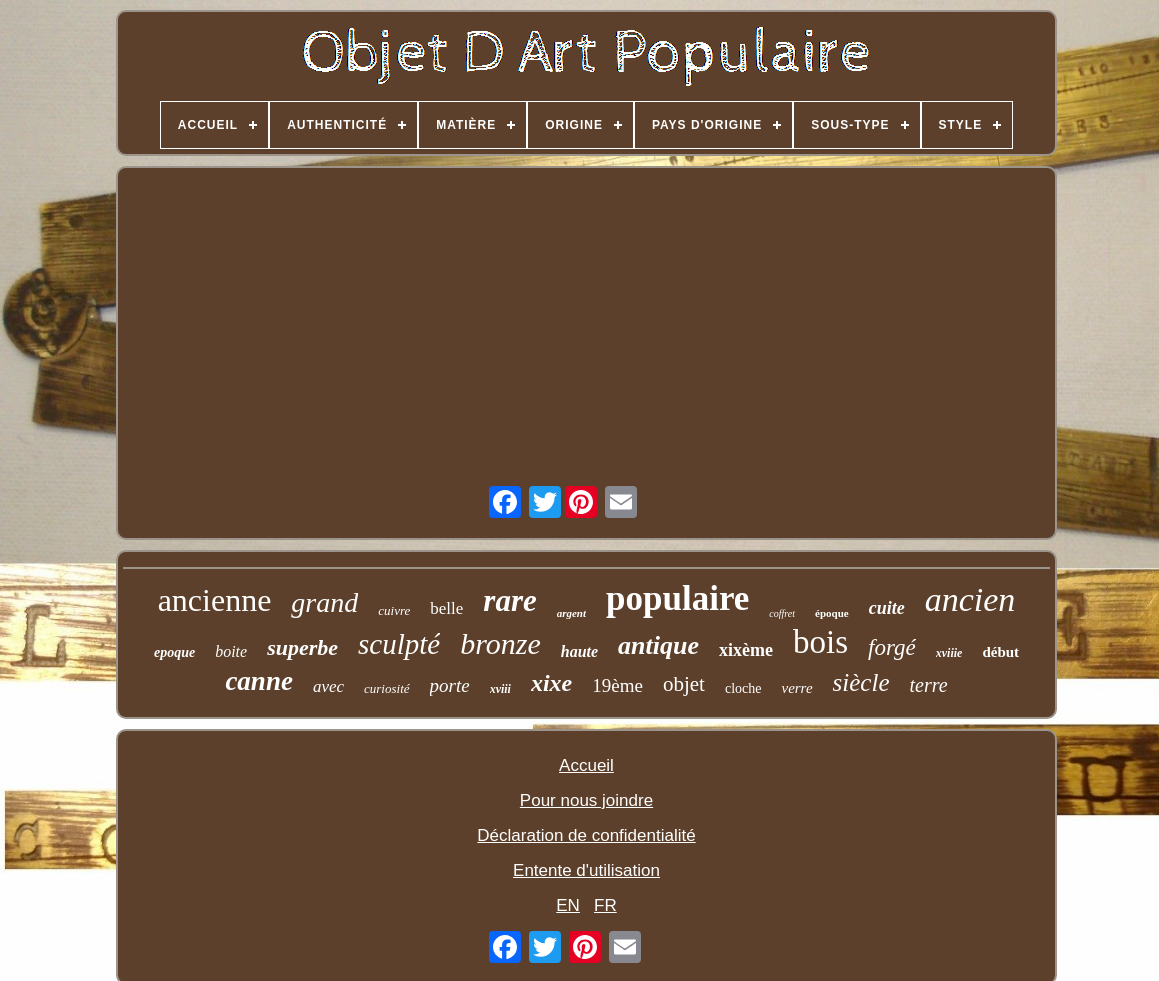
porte (450, 685)
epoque (174, 652)
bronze (500, 643)
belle (446, 608)
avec (328, 686)
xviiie (949, 653)
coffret (782, 613)
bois (820, 642)
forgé (892, 647)
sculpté (399, 644)
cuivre (394, 610)
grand (324, 602)
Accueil (586, 765)
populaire (677, 598)
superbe (302, 647)
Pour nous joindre (586, 800)
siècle (861, 682)
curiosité (387, 688)
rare (509, 600)
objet (684, 684)
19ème (617, 685)
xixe (551, 683)
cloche (743, 688)
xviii (500, 689)
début (1000, 652)
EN (568, 905)
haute (579, 651)
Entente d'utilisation (586, 870)
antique (658, 645)
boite (231, 651)
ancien (970, 599)
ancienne (215, 600)
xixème (746, 650)
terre (928, 685)
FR (605, 905)
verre (796, 688)
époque (832, 613)
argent (571, 613)
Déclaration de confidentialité (586, 835)
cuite (887, 608)
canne (259, 681)
